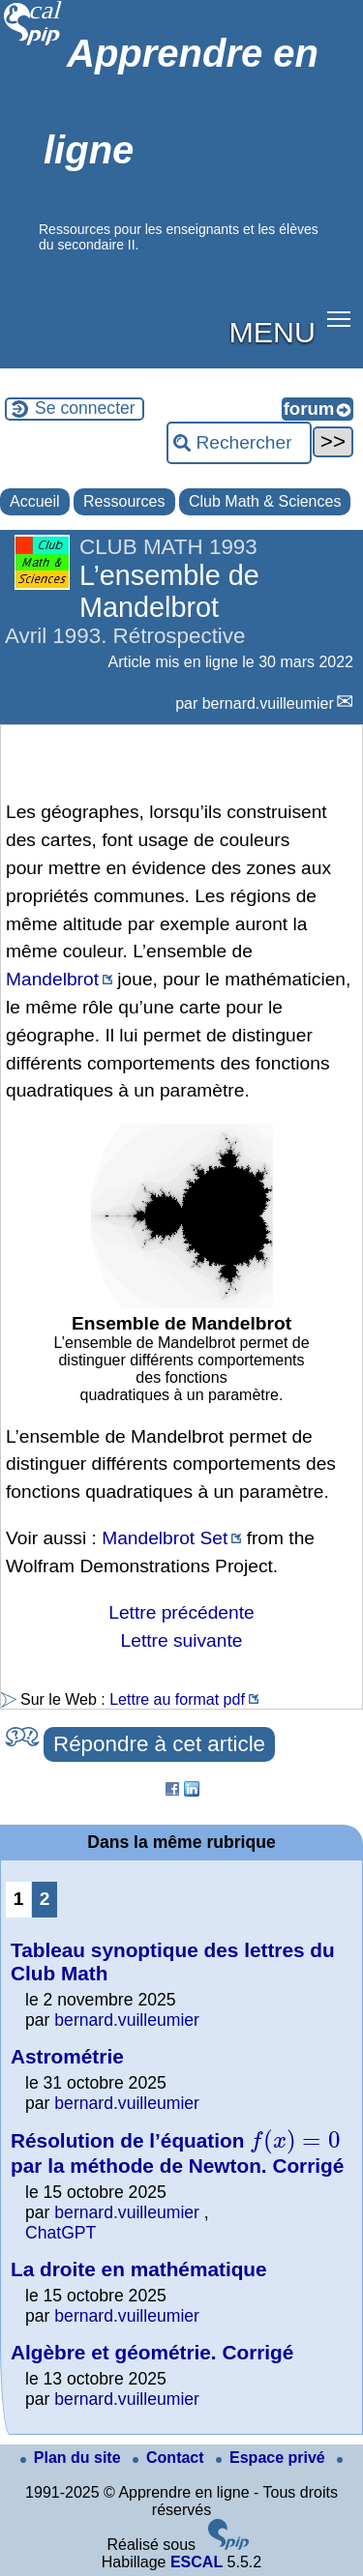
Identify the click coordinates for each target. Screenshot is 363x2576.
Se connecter (85, 408)
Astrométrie (67, 2056)
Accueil (35, 501)
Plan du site (72, 2457)
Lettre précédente (181, 1612)
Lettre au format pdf (177, 1699)
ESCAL (196, 2562)
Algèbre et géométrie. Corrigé (152, 2352)
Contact (170, 2457)
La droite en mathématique (139, 2269)
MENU (272, 331)
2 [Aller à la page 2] (45, 1898)
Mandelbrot (52, 979)
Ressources (124, 501)
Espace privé (272, 2457)
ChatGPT (60, 2232)
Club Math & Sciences (265, 501)
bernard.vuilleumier (268, 703)
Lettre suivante (182, 1640)
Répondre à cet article (159, 1744)
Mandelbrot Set (164, 1538)
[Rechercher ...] (239, 443)
